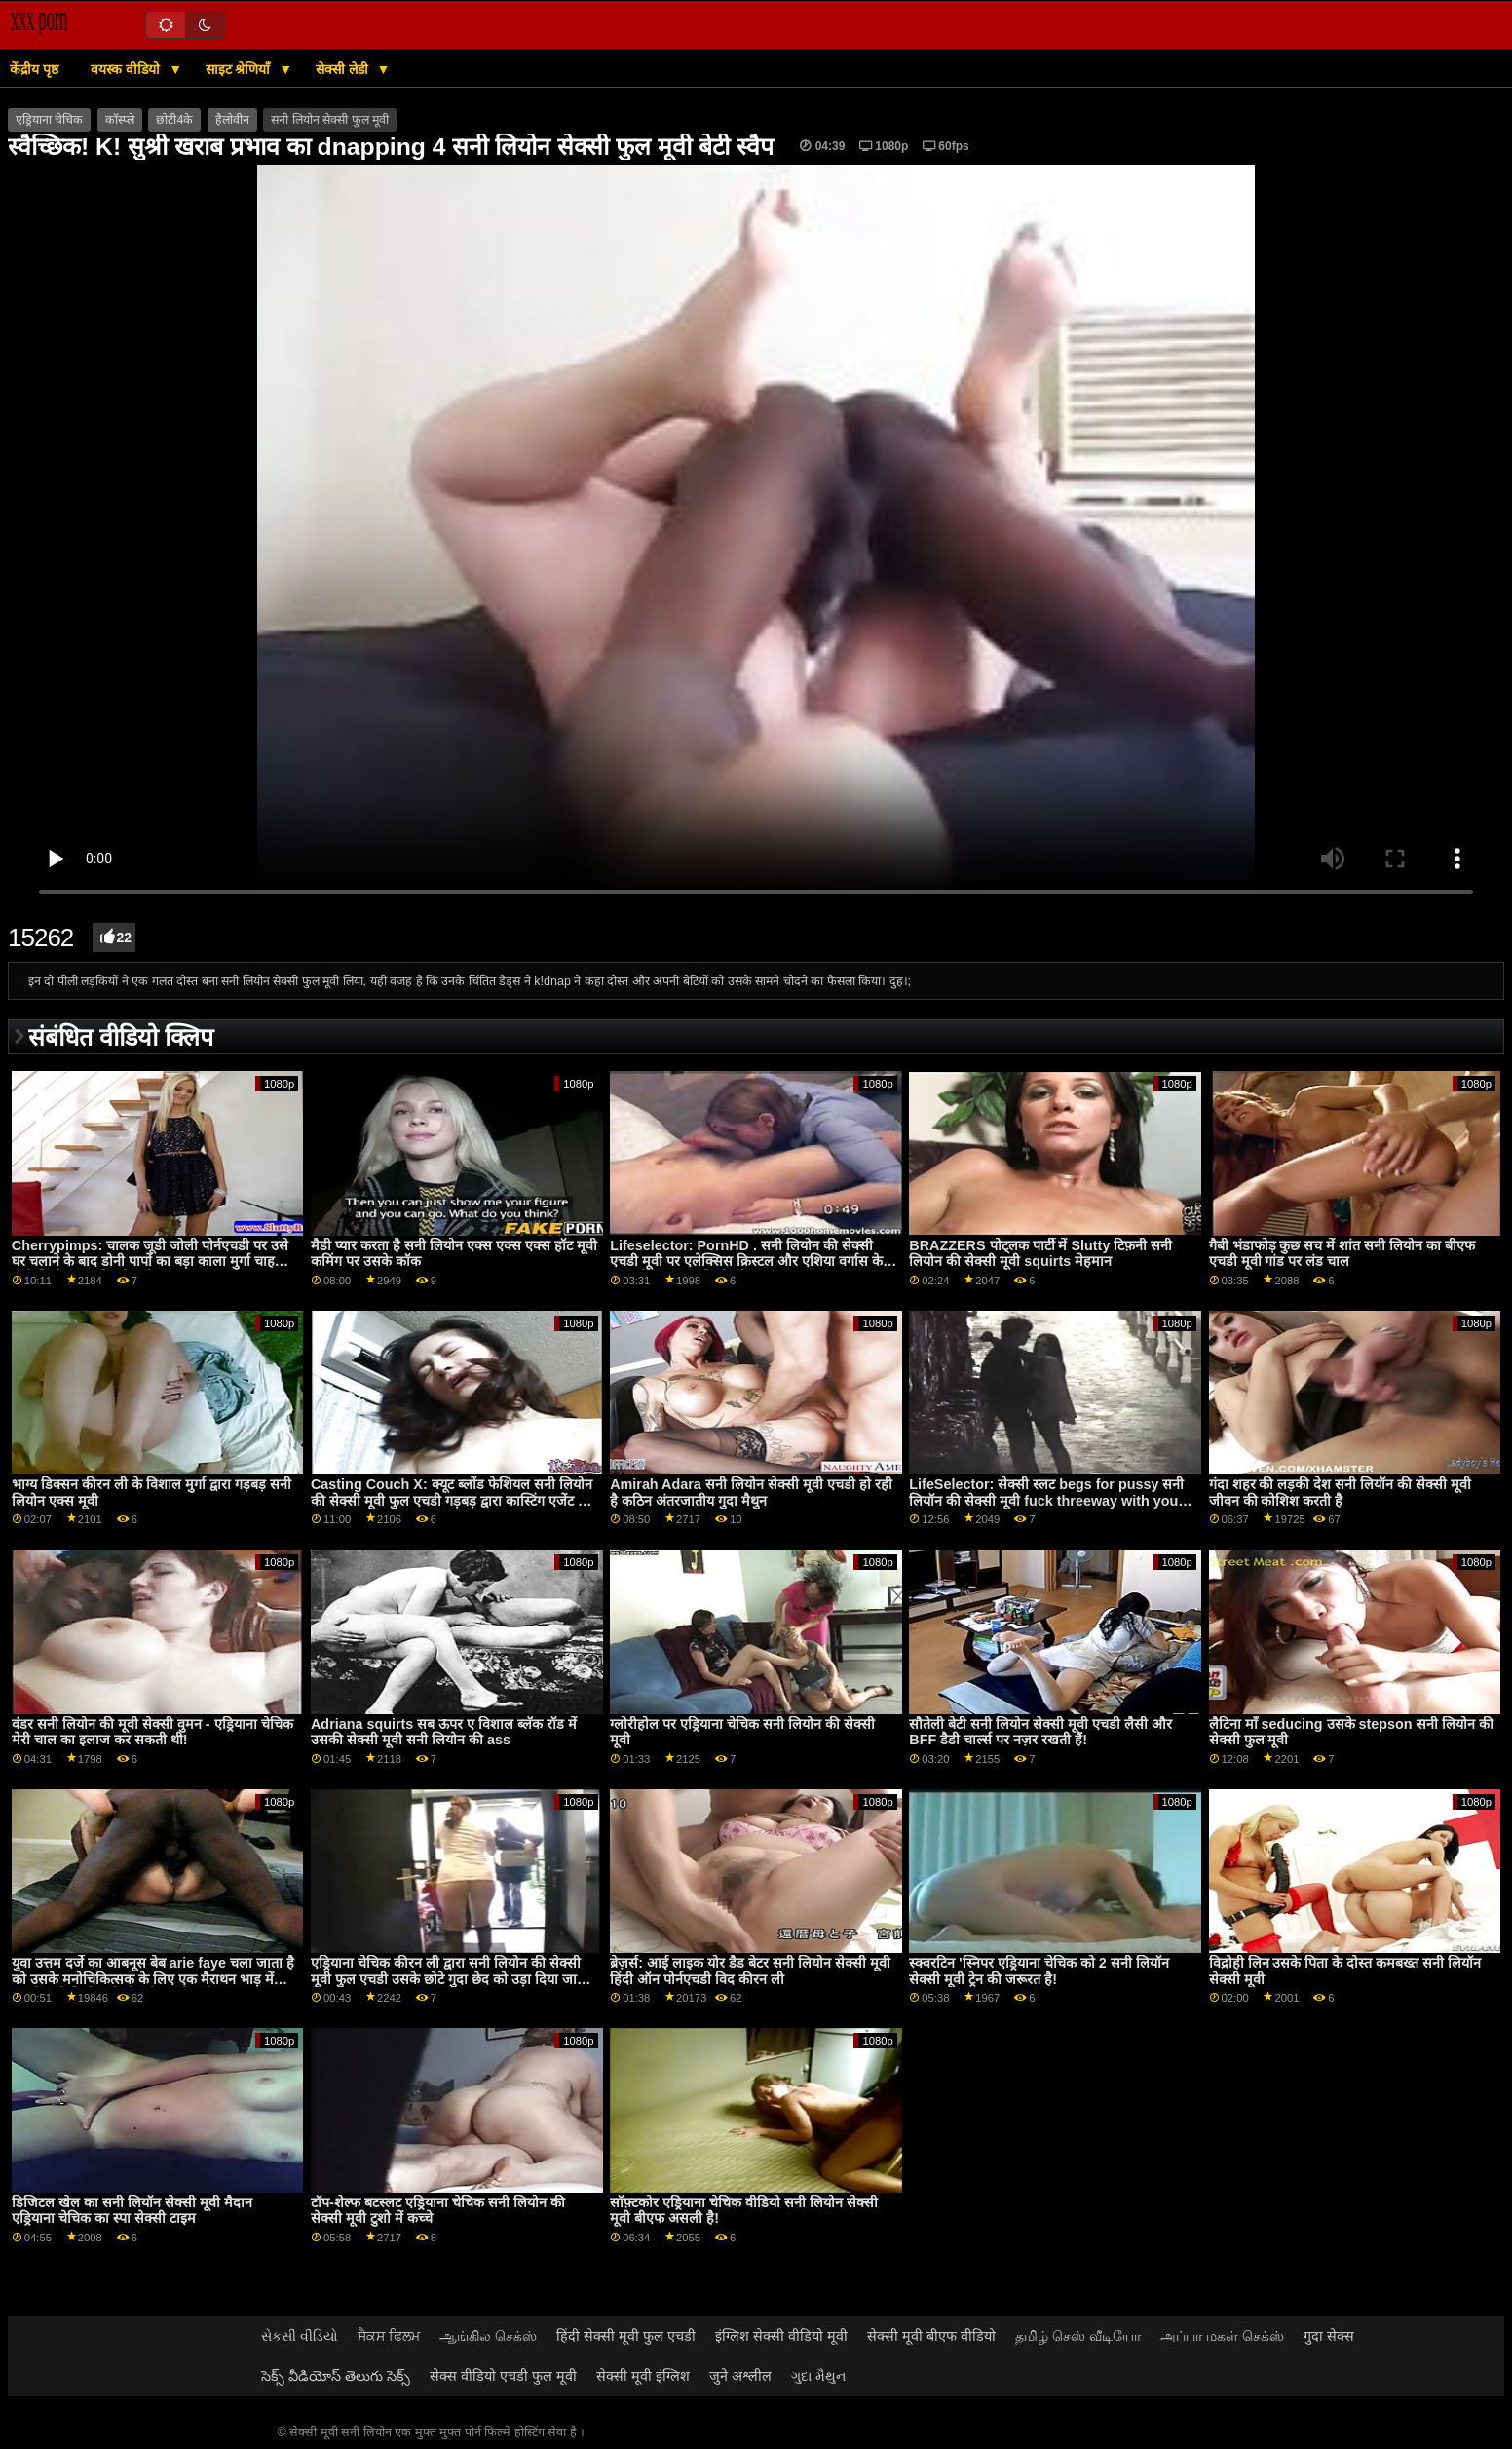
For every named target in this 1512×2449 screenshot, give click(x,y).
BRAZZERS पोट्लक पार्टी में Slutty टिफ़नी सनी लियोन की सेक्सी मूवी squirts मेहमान (1040, 1254)
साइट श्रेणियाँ (240, 69)
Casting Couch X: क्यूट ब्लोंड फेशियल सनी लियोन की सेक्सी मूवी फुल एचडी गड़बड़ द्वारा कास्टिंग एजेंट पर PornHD (451, 1500)
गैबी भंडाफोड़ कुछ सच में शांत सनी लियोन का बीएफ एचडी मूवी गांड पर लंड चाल (1342, 1254)
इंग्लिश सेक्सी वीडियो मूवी (781, 2336)
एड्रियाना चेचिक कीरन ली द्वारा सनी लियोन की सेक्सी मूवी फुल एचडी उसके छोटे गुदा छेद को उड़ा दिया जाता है (449, 1979)
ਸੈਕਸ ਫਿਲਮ (389, 2336)
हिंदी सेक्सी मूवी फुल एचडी (626, 2336)
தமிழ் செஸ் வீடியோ (1078, 2336)
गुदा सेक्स (1329, 2336)
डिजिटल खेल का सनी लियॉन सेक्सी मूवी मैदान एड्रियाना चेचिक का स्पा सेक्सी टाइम (132, 2211)
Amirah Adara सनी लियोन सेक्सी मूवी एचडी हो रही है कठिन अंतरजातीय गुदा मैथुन (751, 1492)
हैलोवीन (232, 120)
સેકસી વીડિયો (299, 2336)
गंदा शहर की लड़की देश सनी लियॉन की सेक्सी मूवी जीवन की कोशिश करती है (1340, 1492)
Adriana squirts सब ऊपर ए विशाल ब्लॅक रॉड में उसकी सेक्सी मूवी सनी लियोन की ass (444, 1732)
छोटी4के (174, 120)
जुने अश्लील (740, 2376)
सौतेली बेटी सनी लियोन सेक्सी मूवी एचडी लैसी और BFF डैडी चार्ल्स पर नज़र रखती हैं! (1040, 1732)
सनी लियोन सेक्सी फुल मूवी (330, 120)
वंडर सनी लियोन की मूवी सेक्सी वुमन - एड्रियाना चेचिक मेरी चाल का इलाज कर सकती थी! (152, 1732)
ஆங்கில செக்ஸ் (488, 2336)
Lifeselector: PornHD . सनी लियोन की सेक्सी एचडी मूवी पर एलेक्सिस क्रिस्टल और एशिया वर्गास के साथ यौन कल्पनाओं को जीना (746, 1261)
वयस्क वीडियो (127, 69)
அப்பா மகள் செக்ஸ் (1222, 2336)
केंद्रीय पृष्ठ (34, 69)
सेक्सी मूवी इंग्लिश (643, 2376)
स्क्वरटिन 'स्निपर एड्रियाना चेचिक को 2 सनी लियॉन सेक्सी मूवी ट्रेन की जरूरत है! (1038, 1971)
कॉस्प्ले (119, 120)
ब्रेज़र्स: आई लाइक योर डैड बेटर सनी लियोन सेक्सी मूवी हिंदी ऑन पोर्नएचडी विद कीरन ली (750, 1971)
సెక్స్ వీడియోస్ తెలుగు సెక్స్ (335, 2376)
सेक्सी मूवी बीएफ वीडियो (931, 2336)
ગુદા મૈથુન (818, 2376)
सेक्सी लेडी (344, 69)
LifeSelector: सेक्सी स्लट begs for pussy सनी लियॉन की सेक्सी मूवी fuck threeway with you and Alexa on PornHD (1046, 1500)
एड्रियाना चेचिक (49, 120)
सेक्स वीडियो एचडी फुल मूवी (503, 2376)
